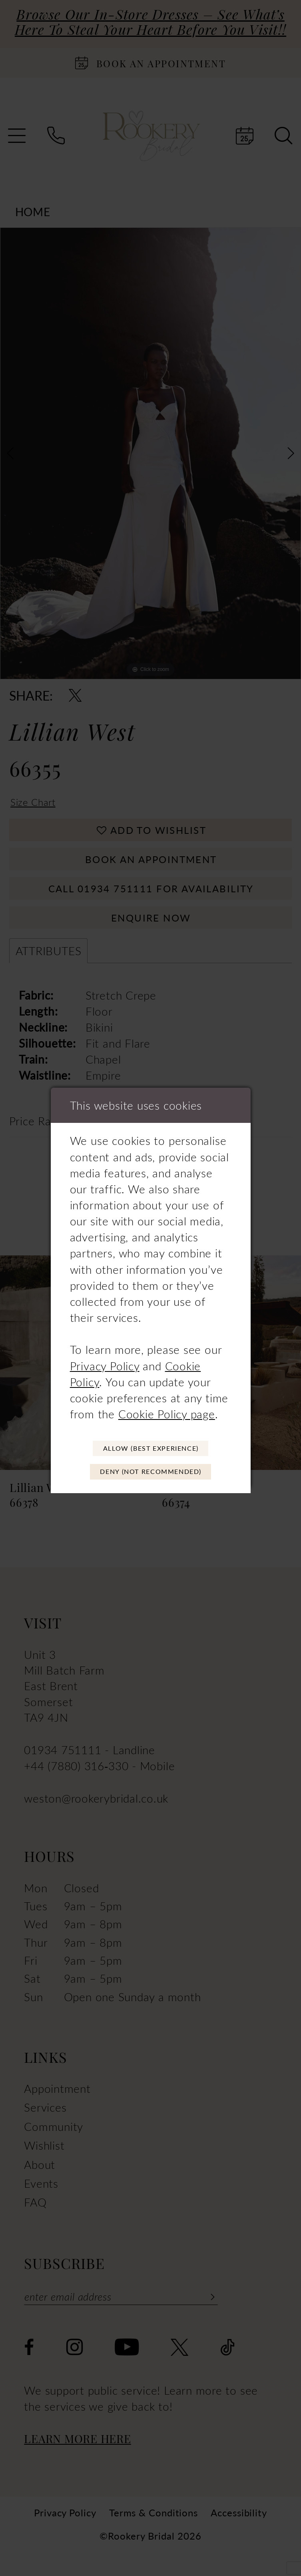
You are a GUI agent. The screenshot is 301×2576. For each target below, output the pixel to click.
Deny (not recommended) (150, 1473)
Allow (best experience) (151, 1446)
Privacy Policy (105, 1361)
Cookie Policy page (166, 1410)
